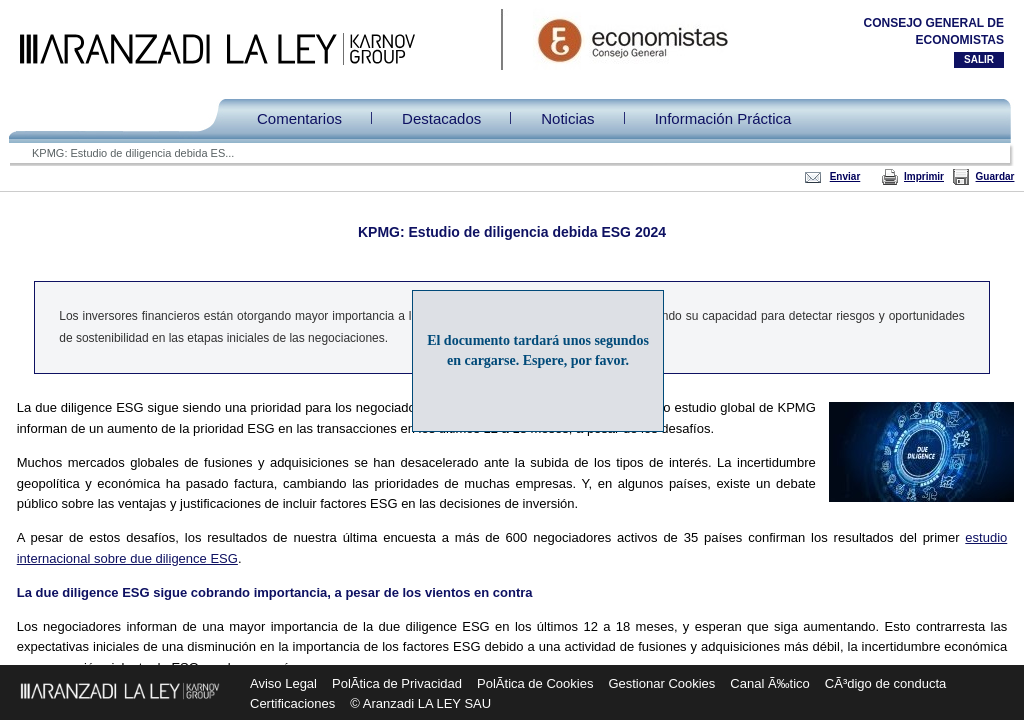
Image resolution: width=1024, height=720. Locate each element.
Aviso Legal (283, 683)
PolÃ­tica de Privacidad (397, 683)
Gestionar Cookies (661, 683)
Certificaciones (292, 703)
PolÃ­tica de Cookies (535, 683)
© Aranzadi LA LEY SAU (420, 703)
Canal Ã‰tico (769, 683)
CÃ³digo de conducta (885, 683)
